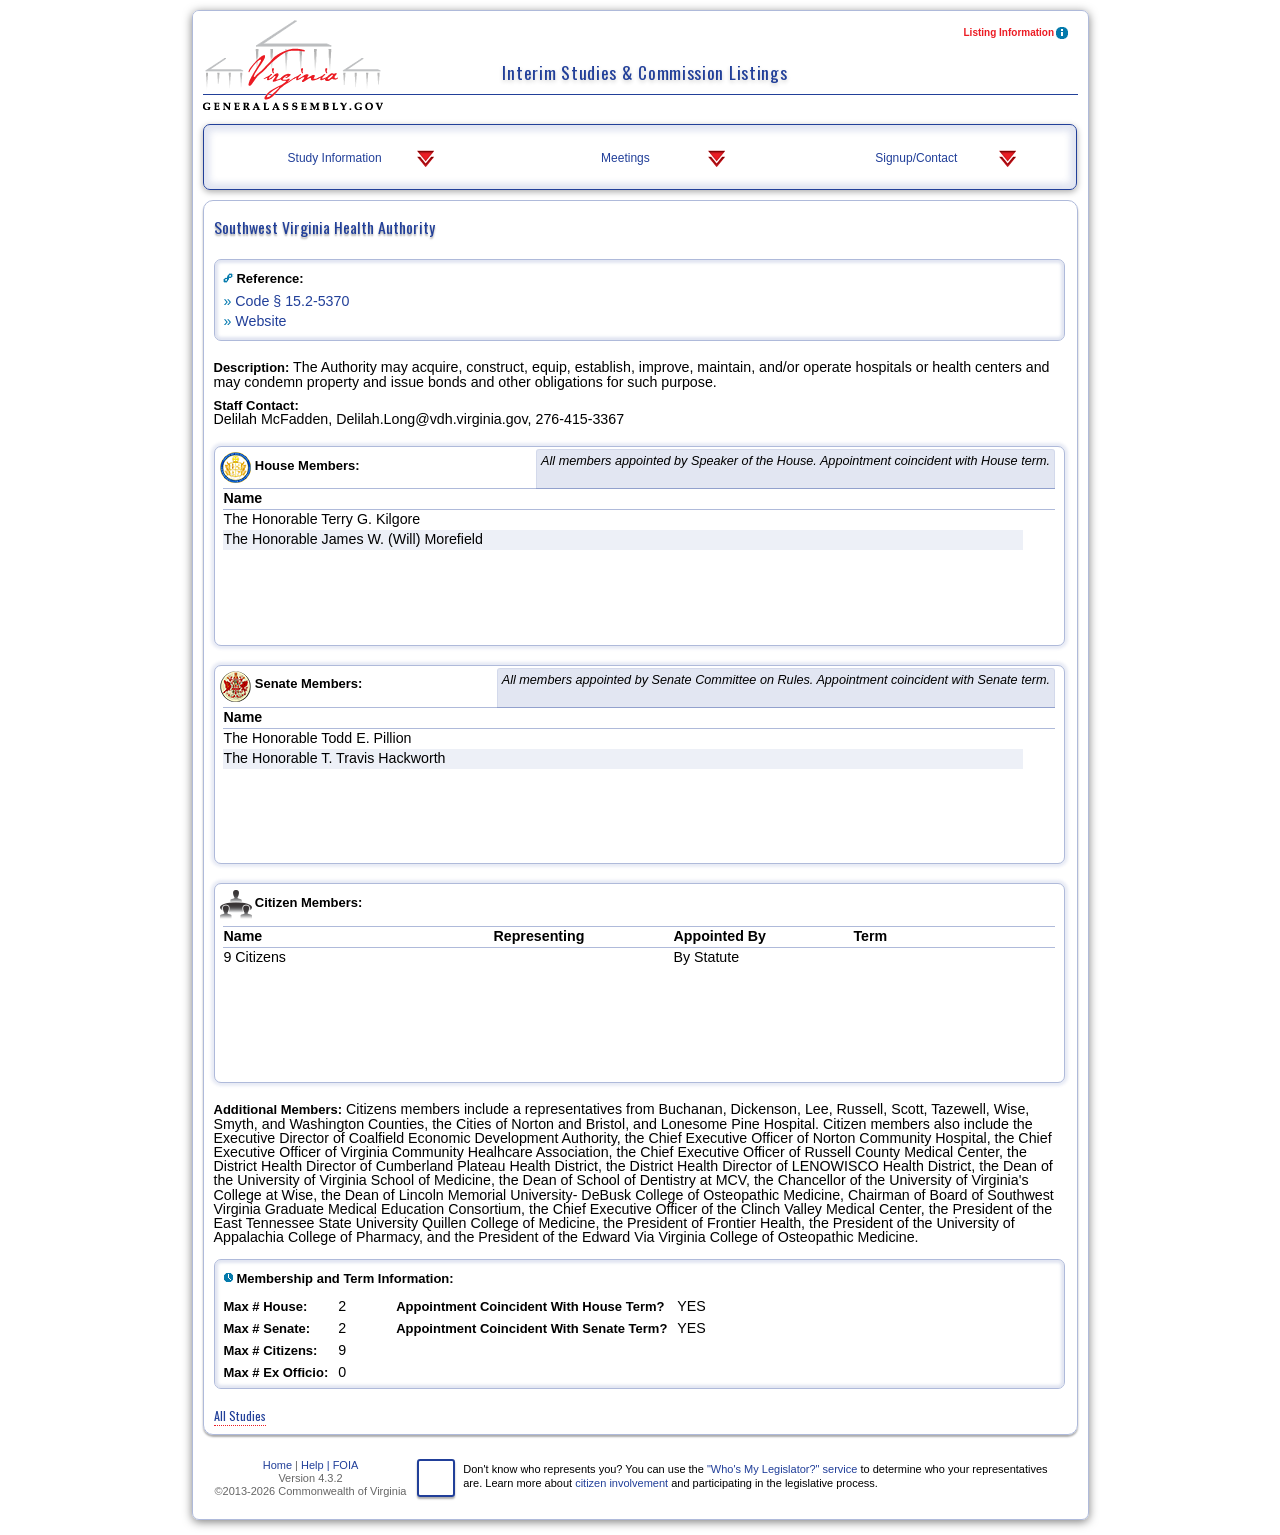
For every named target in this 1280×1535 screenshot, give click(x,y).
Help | (315, 1465)
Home (277, 1465)
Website (260, 321)
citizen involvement (621, 1483)
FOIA (346, 1465)
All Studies (240, 1415)
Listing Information (1017, 34)
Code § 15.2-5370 (292, 301)
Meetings (665, 159)
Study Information (363, 159)
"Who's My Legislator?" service (782, 1469)
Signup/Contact (947, 159)
